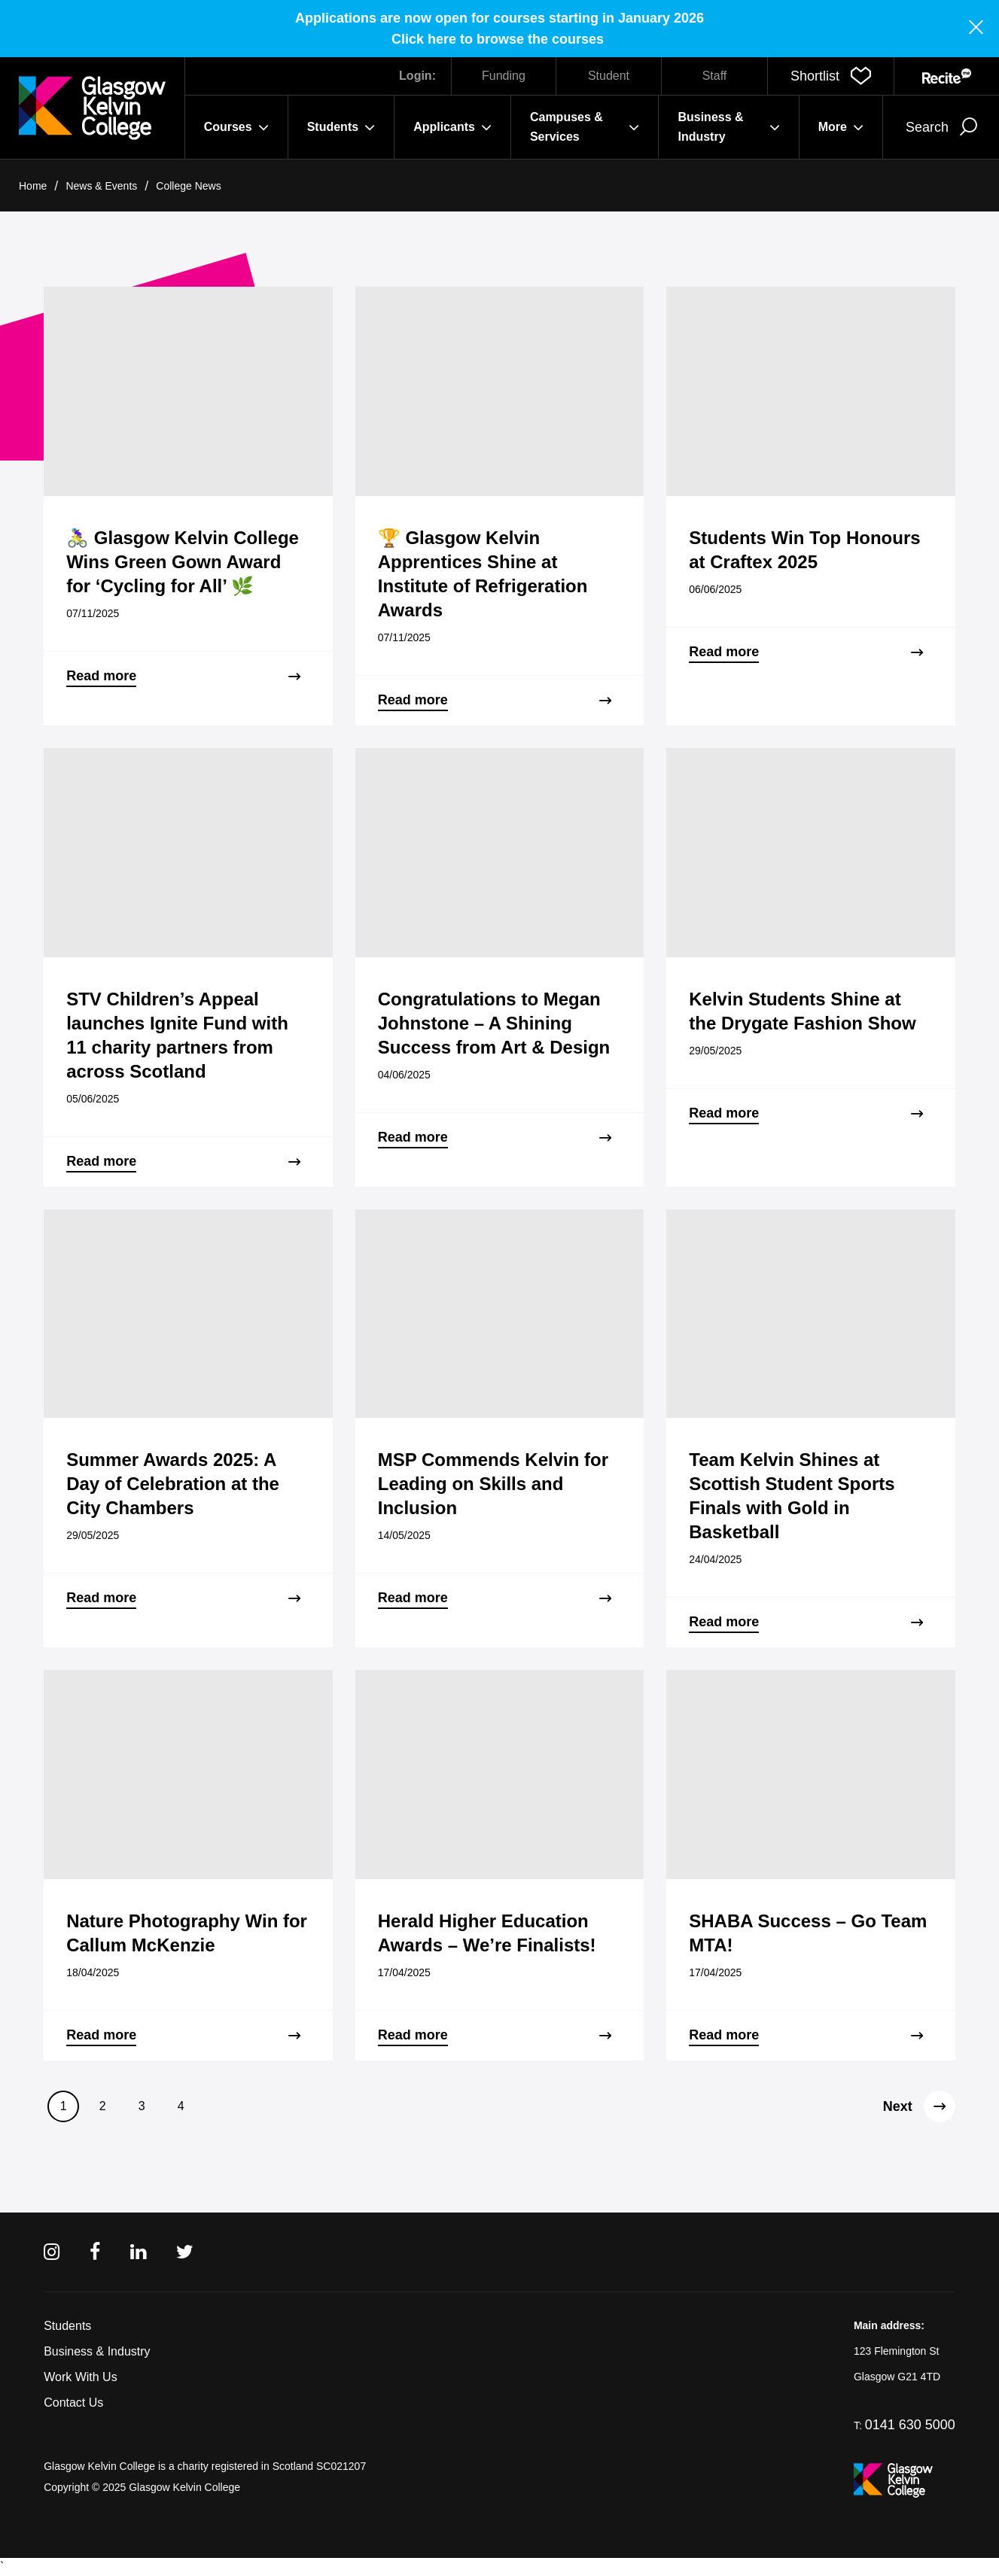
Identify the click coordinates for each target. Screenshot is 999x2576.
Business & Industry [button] (728, 127)
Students (67, 2325)
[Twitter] (184, 2252)
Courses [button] (236, 127)
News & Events (101, 186)
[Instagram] (51, 2252)
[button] (831, 76)
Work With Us (80, 2377)
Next (919, 2106)
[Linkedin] (138, 2252)
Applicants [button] (452, 127)
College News (188, 186)
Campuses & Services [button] (585, 127)
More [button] (840, 127)
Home (33, 186)
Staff (714, 75)
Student (608, 75)
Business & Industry (97, 2351)
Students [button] (341, 127)
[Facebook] (95, 2252)
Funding (503, 75)
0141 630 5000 (910, 2424)
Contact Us (73, 2402)
